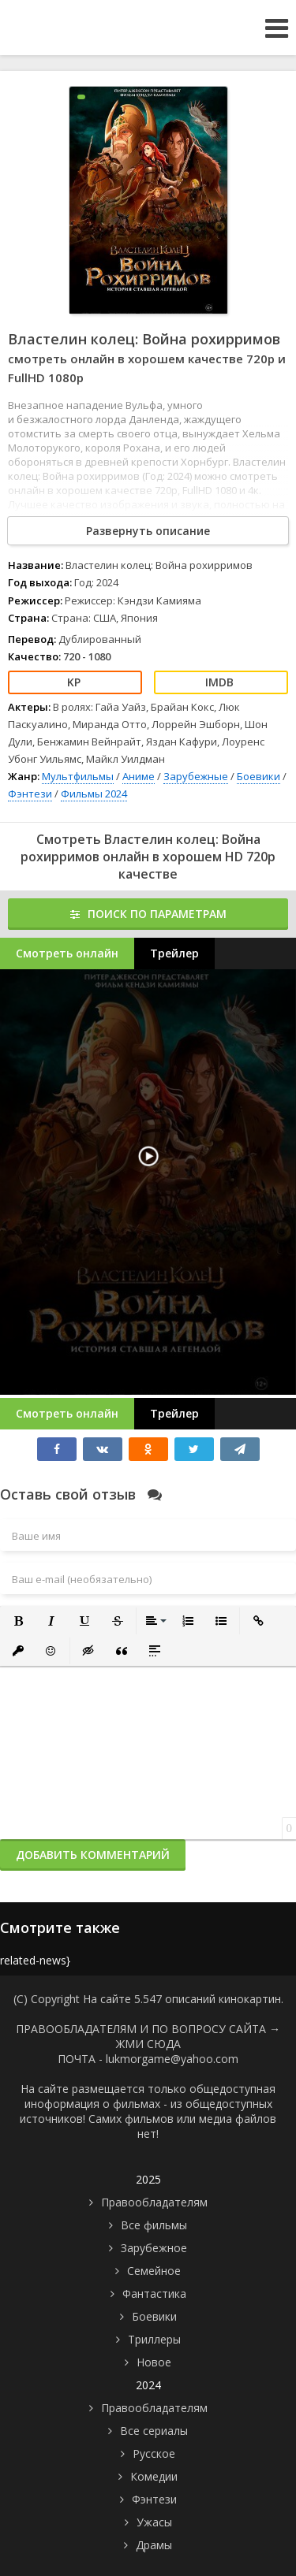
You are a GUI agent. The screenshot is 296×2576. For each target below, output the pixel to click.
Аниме (138, 776)
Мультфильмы (78, 776)
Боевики (258, 776)
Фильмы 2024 (94, 793)
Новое (154, 2362)
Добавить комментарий (93, 1854)
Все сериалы (154, 2430)
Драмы (154, 2544)
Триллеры (154, 2339)
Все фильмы (154, 2224)
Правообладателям (154, 2202)
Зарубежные (195, 776)
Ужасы (154, 2522)
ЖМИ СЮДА (148, 2043)
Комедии (154, 2476)
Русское (154, 2453)
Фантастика (154, 2293)
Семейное (154, 2270)
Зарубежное (154, 2247)
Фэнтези (30, 793)
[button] (18, 1621)
